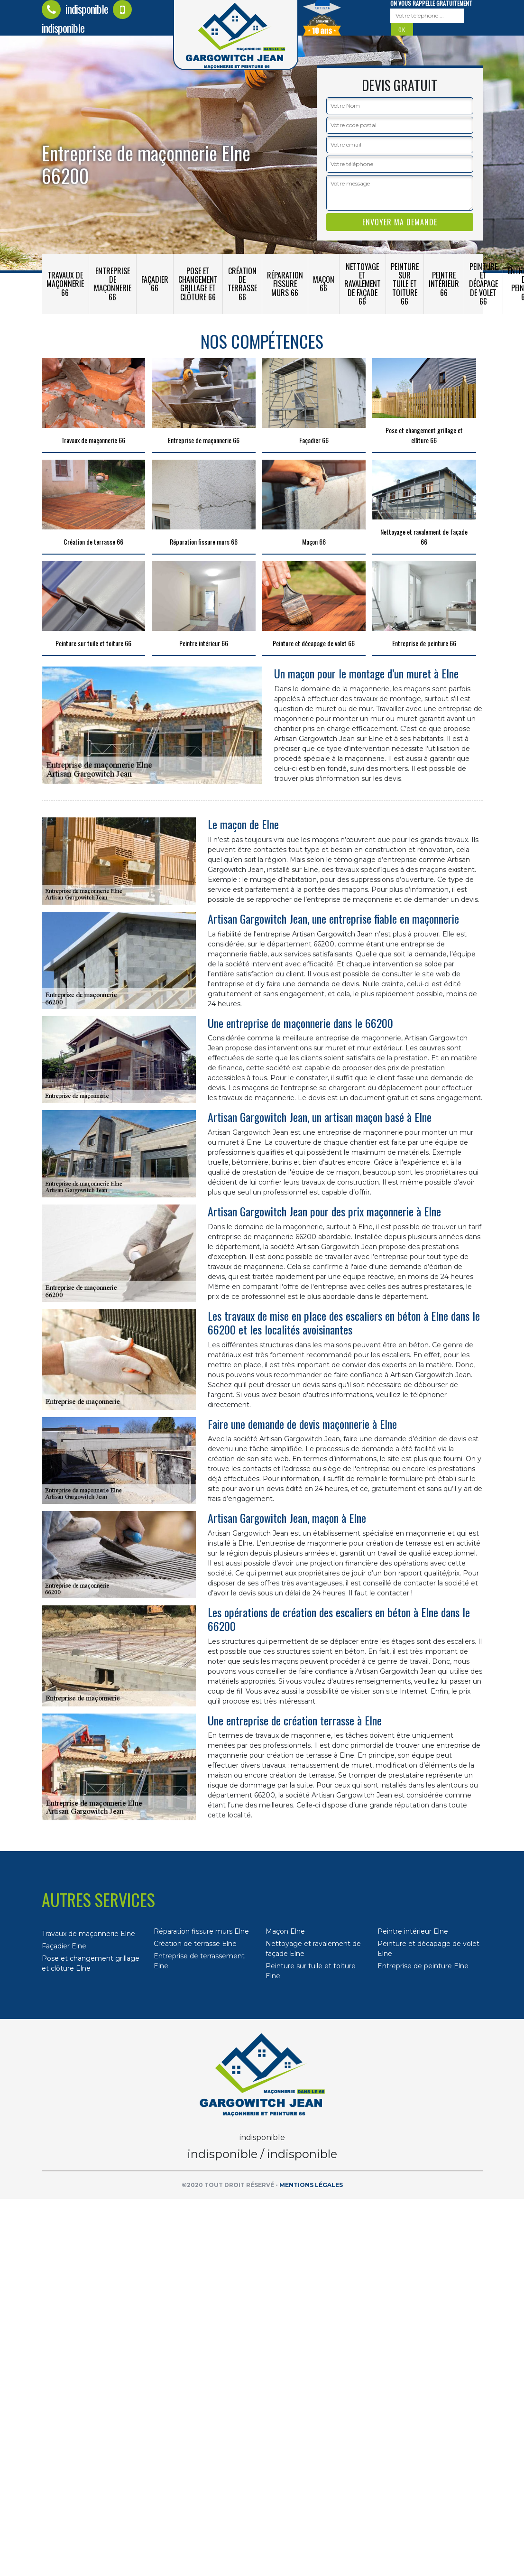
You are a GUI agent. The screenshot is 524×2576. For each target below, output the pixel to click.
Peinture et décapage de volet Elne (428, 1948)
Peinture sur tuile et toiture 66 (405, 284)
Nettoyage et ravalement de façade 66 (362, 284)
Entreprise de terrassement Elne (199, 1961)
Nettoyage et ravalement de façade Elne (313, 1948)
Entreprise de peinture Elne (423, 1966)
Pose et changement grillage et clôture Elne (90, 1963)
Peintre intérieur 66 (444, 283)
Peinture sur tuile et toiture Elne (311, 1971)
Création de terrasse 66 (242, 284)
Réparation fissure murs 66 (285, 283)
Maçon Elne (285, 1931)
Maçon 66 (323, 284)
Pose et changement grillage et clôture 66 (198, 284)
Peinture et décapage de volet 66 (483, 284)
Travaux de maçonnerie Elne (88, 1933)
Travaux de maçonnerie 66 (65, 283)
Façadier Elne (64, 1946)
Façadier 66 (154, 284)
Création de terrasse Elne (195, 1943)
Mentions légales (311, 2184)
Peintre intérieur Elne (412, 1931)
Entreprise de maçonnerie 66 (112, 284)
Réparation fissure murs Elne (201, 1931)
